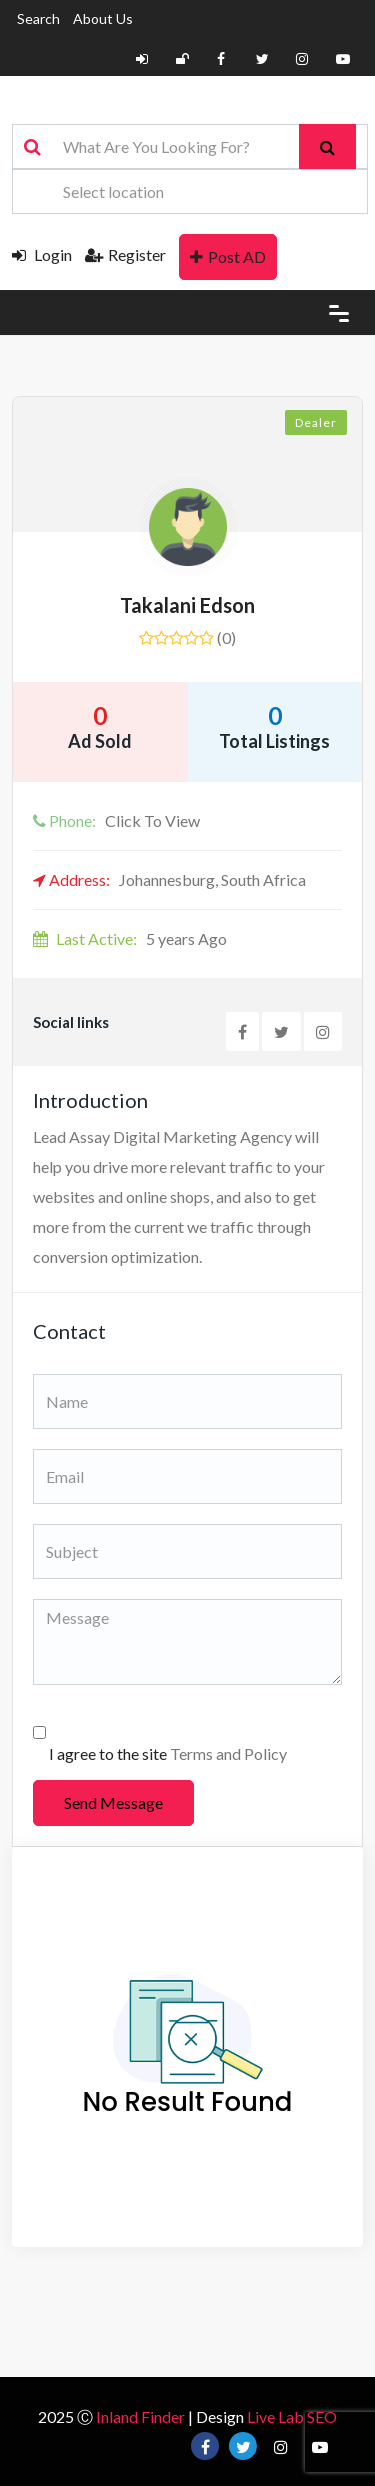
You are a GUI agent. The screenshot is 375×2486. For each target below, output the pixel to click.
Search (38, 18)
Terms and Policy (228, 1753)
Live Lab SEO (292, 2416)
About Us (103, 18)
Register (125, 254)
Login (42, 254)
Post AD (228, 256)
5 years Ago (130, 938)
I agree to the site (168, 1753)
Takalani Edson (187, 605)
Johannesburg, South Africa (169, 879)
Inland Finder (140, 2416)
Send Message (113, 1802)
